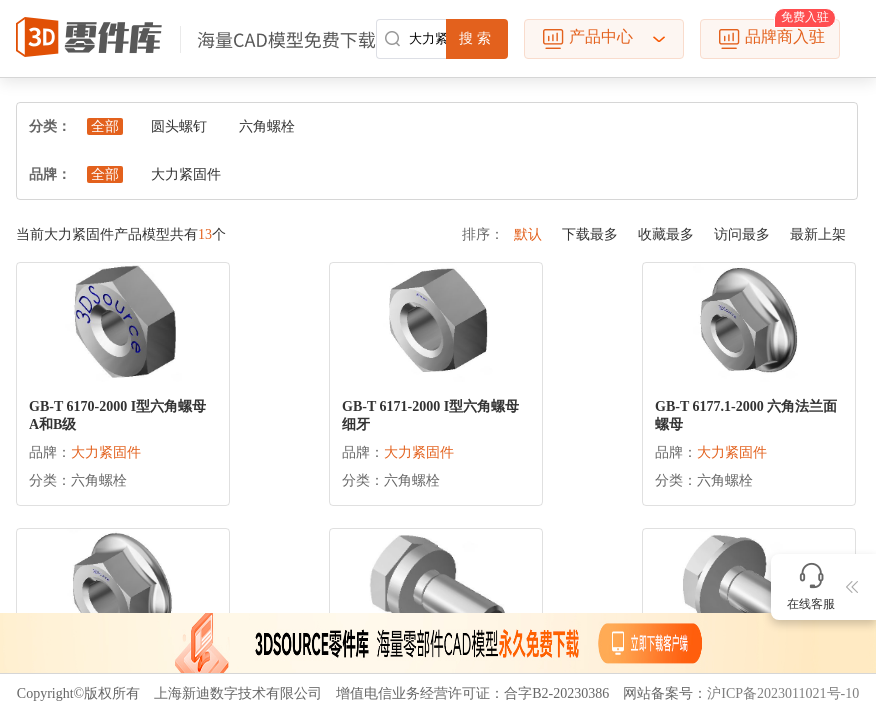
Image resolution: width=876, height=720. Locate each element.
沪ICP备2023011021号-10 (783, 693)
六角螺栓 (267, 126)
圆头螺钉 (179, 126)
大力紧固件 (186, 174)
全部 (105, 126)
